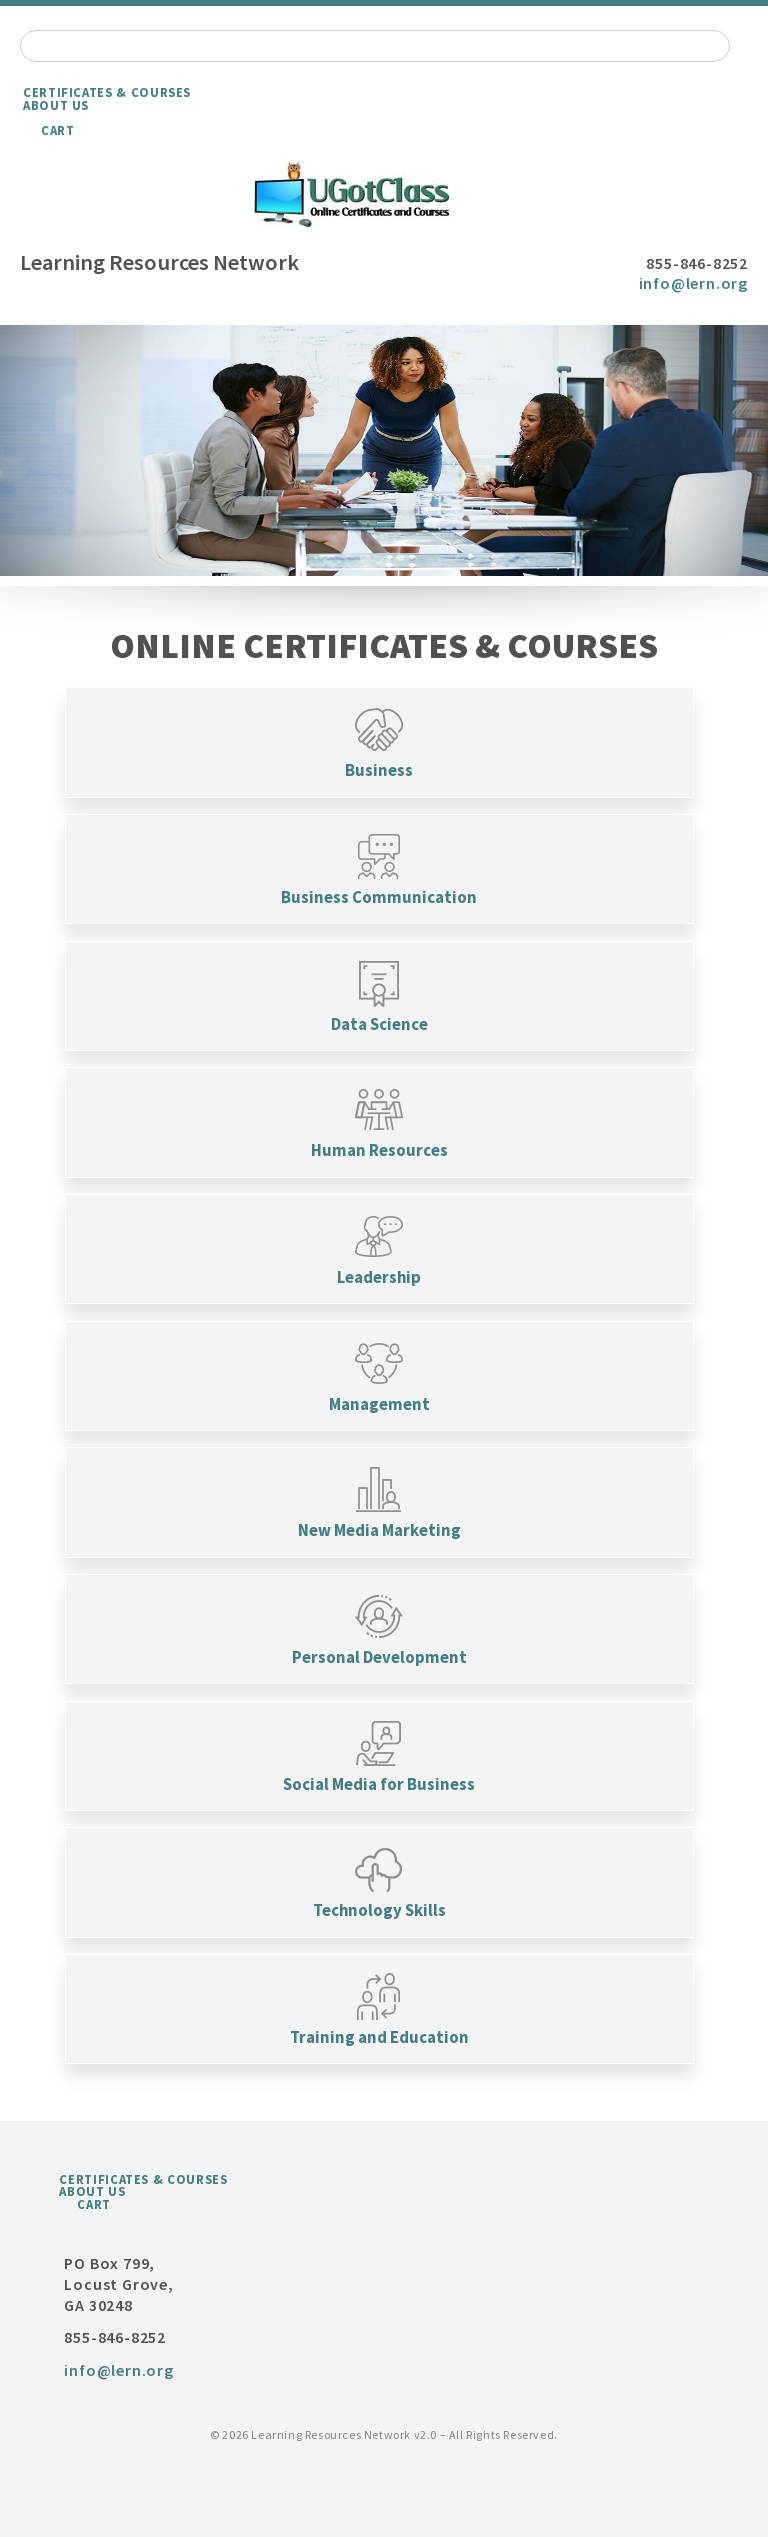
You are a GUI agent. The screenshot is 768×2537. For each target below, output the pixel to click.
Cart (58, 130)
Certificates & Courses (107, 92)
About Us (56, 105)
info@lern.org (693, 283)
